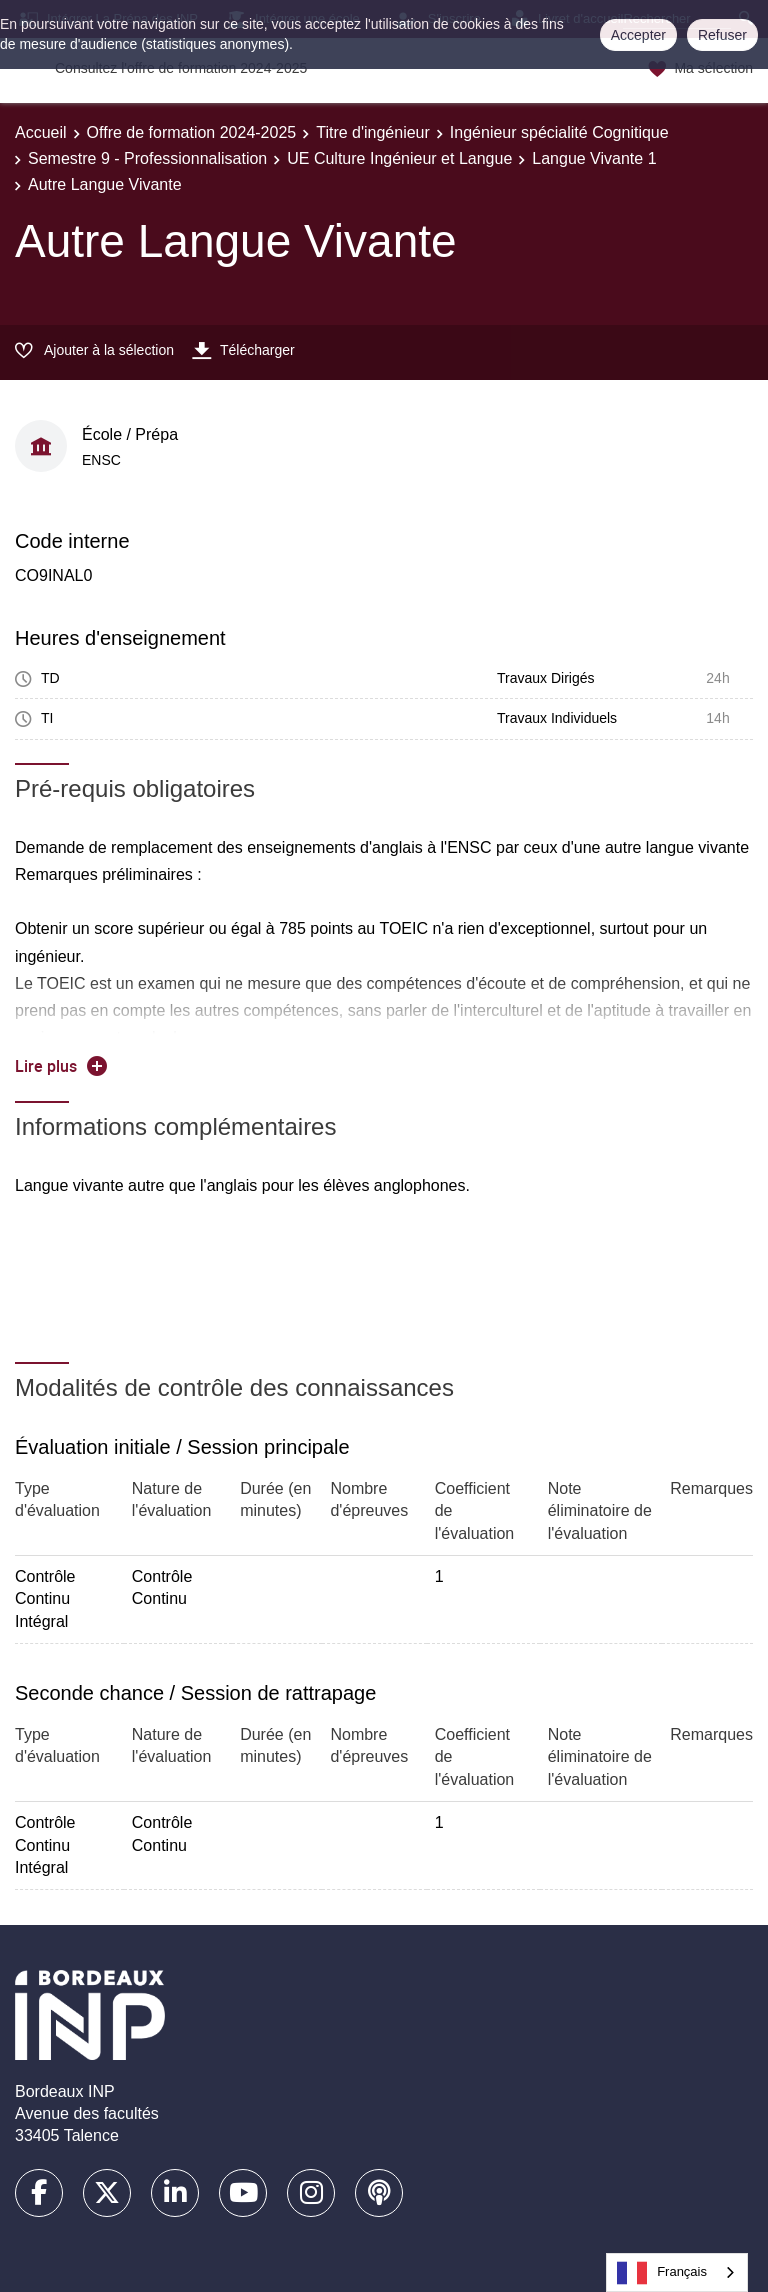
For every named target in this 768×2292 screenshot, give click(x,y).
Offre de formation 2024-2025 (192, 132)
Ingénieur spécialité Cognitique (559, 132)
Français (662, 2273)
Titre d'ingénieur (373, 132)
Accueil (41, 132)
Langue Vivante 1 (594, 158)
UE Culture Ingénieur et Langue (399, 158)
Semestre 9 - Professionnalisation (147, 158)
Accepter (638, 35)
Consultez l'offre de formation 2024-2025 (181, 68)
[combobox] (677, 2272)
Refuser (722, 35)
